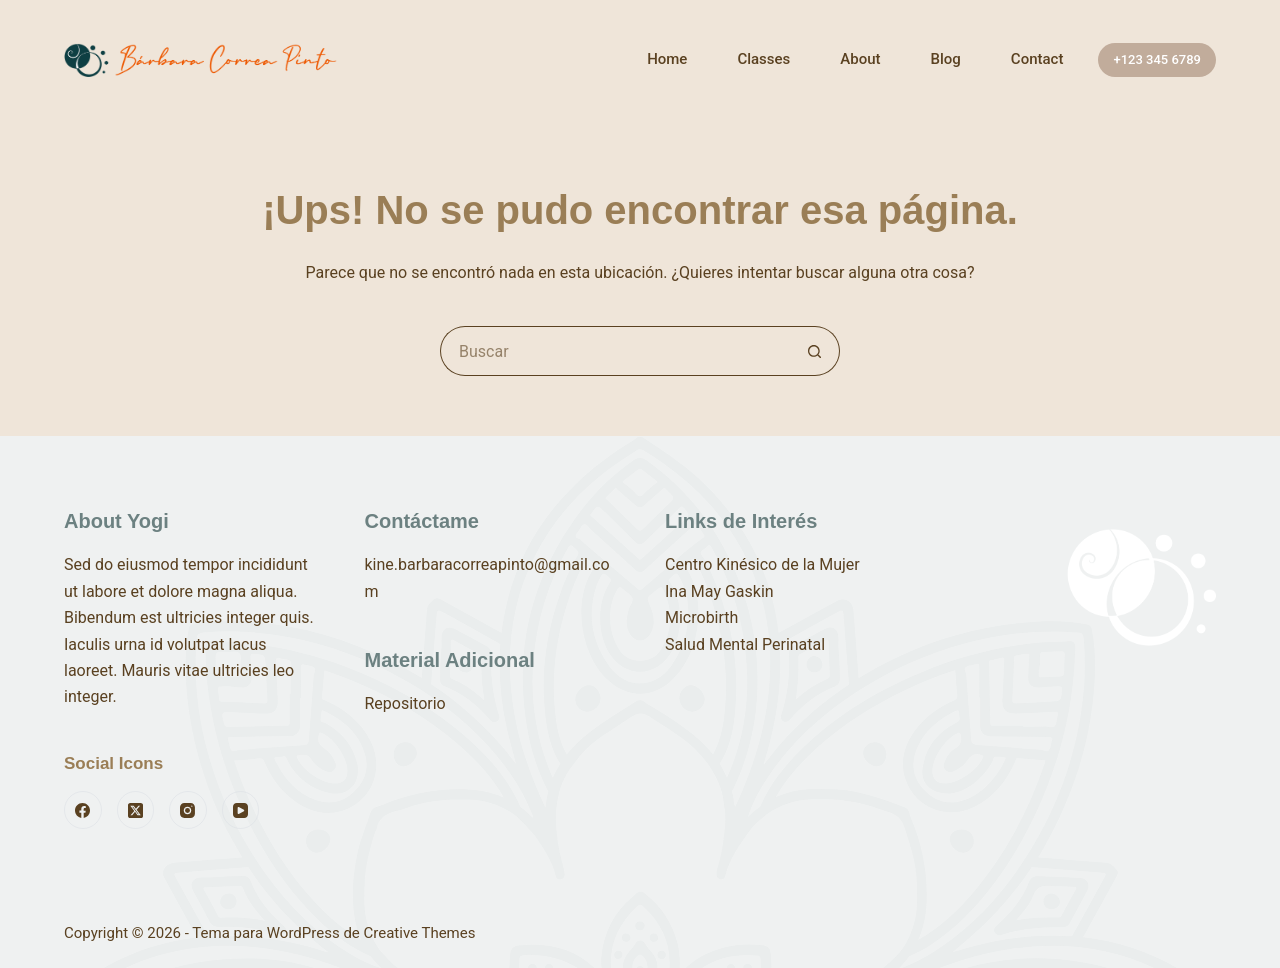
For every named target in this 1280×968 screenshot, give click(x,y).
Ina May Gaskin (719, 591)
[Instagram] (188, 810)
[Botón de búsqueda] (815, 351)
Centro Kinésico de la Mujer (762, 564)
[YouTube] (241, 810)
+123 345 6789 (1157, 59)
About (860, 59)
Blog (946, 59)
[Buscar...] (615, 351)
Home (667, 59)
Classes (763, 59)
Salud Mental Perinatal (745, 644)
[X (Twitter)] (136, 810)
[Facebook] (83, 810)
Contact (1037, 59)
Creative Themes (420, 933)
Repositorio (405, 703)
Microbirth (701, 617)
